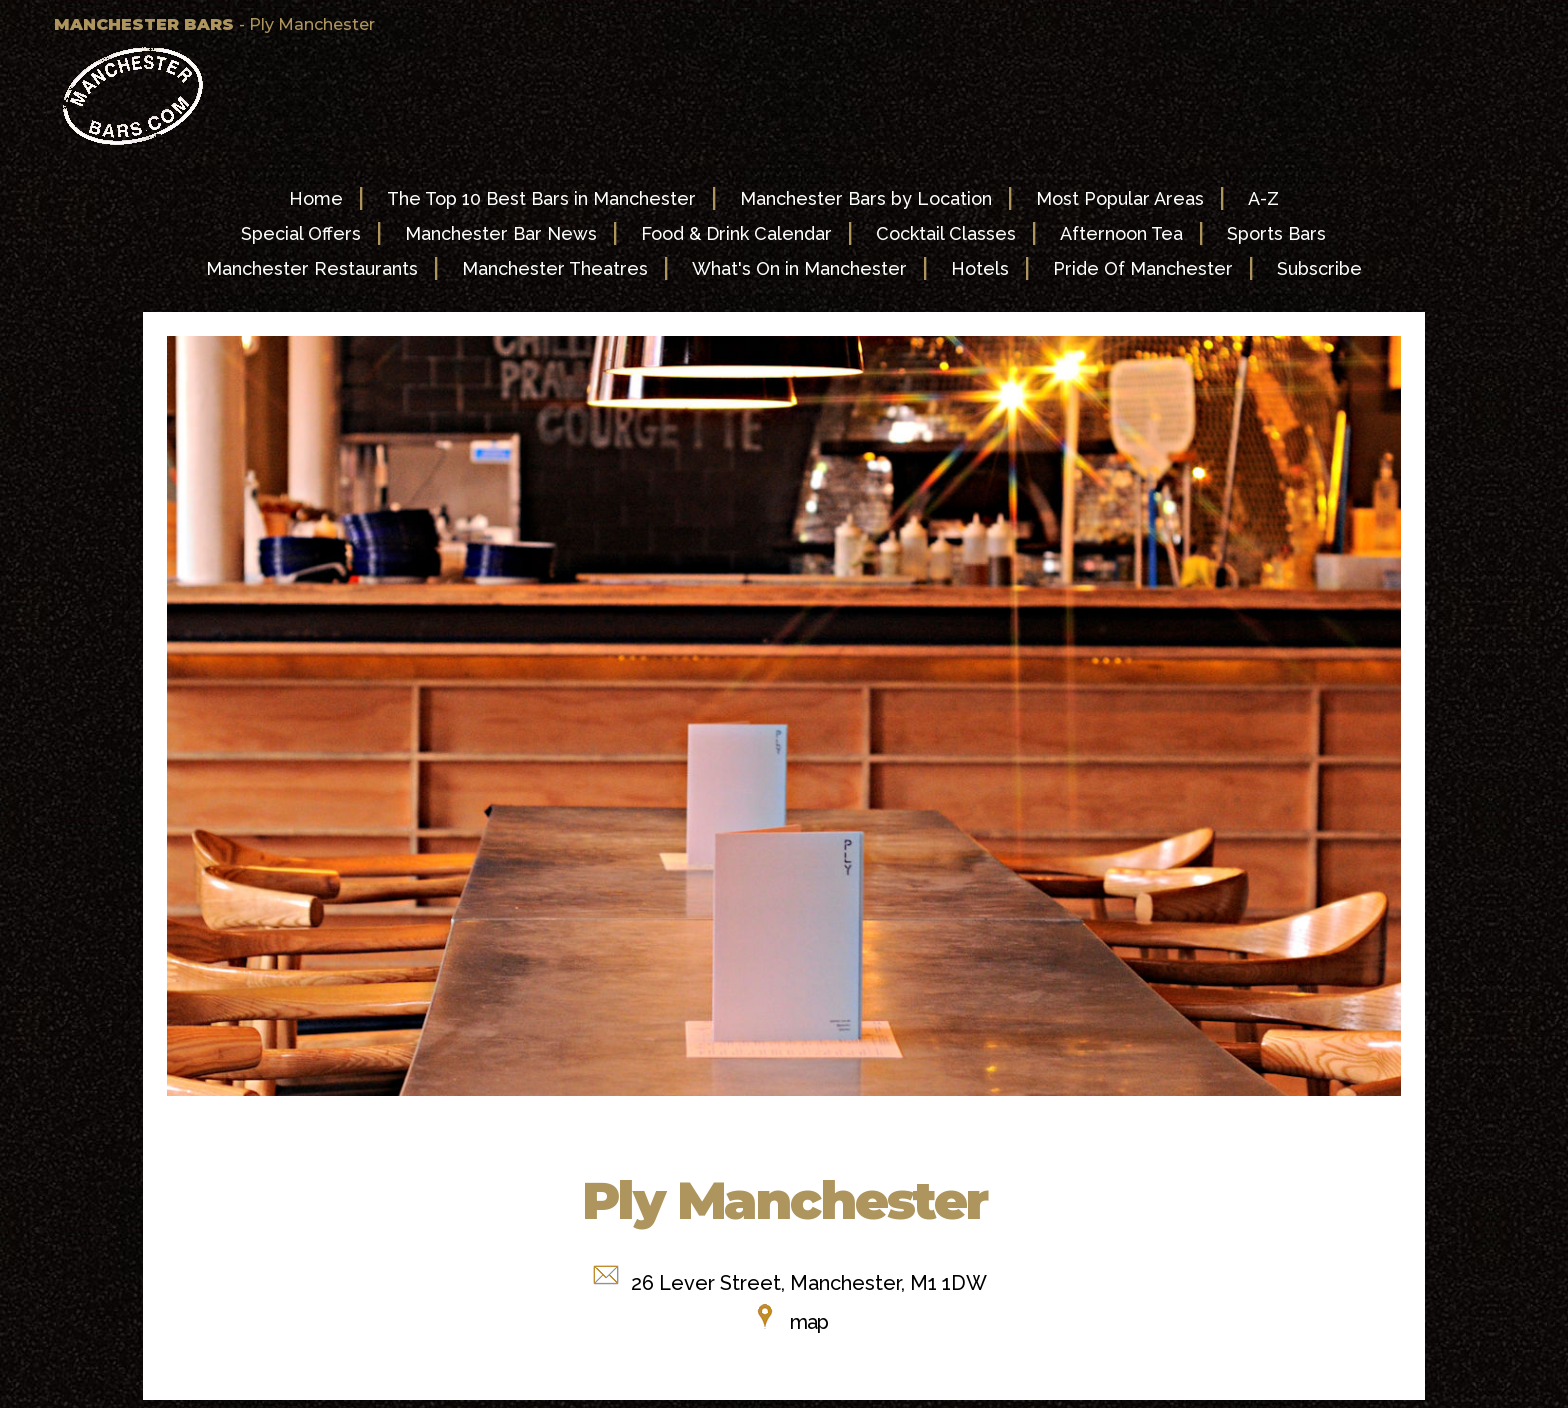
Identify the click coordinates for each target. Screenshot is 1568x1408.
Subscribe (1319, 268)
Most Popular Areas (1120, 198)
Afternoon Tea (1121, 233)
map (809, 1322)
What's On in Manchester (799, 268)
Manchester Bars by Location (866, 198)
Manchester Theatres (555, 268)
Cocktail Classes (946, 233)
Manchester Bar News (501, 233)
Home (316, 198)
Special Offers (301, 233)
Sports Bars (1276, 233)
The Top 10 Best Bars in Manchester (541, 198)
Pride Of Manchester (1143, 268)
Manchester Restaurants (312, 268)
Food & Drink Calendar (736, 233)
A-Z (1263, 198)
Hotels (980, 268)
